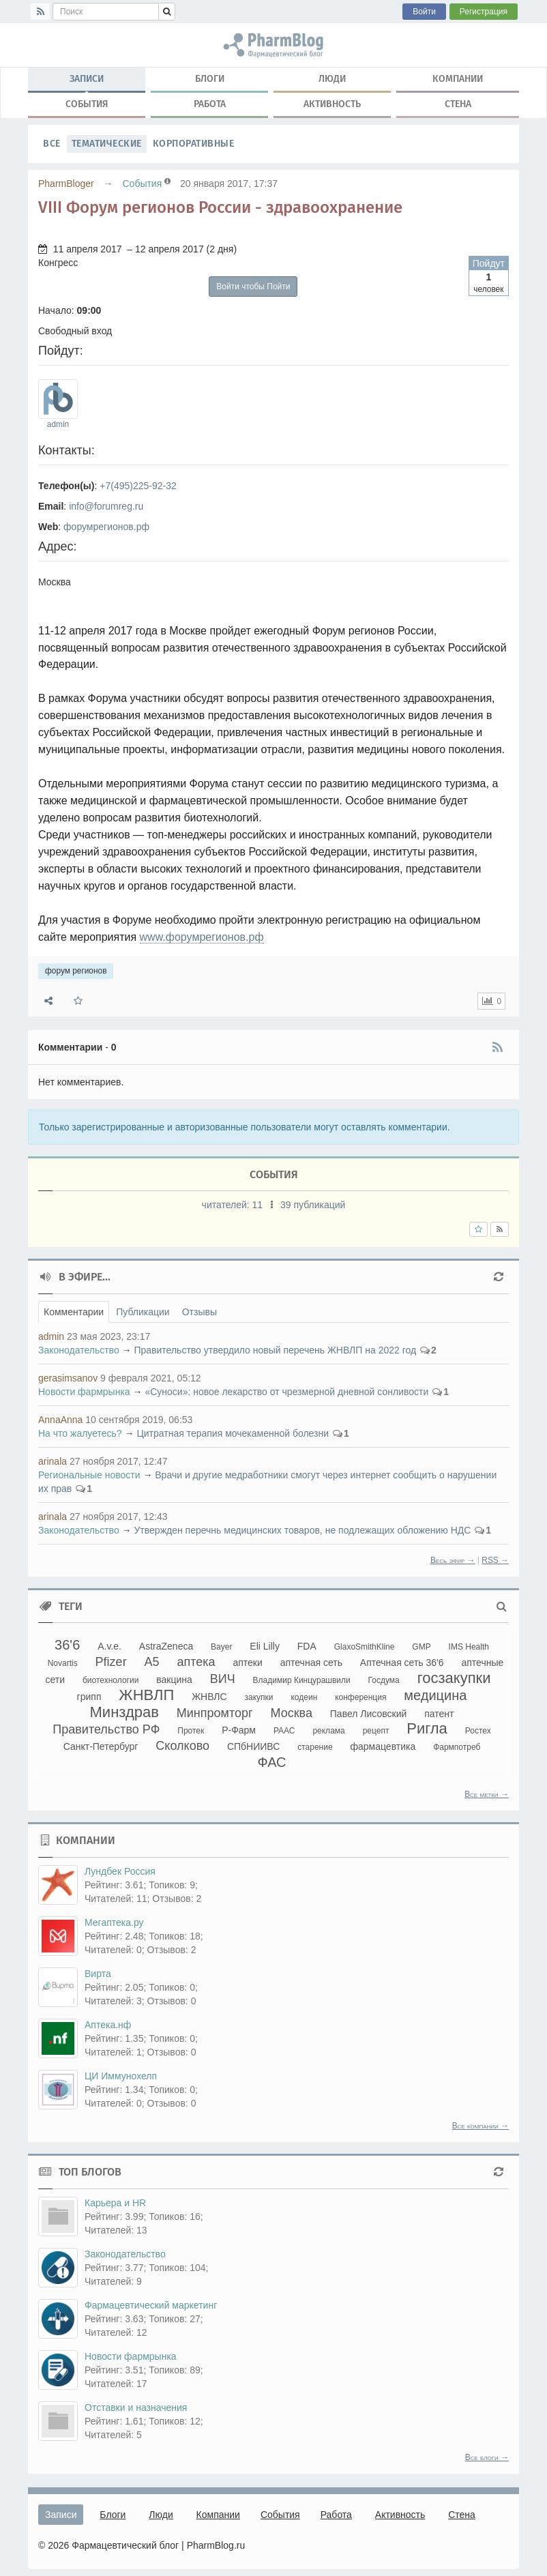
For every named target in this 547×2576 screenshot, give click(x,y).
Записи (87, 82)
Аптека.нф (108, 2024)
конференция (360, 1697)
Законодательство (78, 1350)
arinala (52, 1461)
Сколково (182, 1746)
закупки (259, 1697)
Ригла (426, 1728)
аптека (196, 1662)
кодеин (304, 1697)
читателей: (233, 1204)
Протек (190, 1731)
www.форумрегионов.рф (202, 937)
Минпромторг (215, 1713)
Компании (457, 79)
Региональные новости (89, 1474)
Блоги (209, 79)
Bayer (221, 1647)
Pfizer (111, 1662)
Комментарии (74, 1311)
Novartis (63, 1663)
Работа (210, 104)
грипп (89, 1696)
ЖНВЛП (146, 1694)
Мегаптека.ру (114, 1922)
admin (58, 424)
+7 (105, 485)
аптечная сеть (311, 1662)
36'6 (67, 1644)
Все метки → (486, 1794)
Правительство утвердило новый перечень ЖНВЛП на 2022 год (275, 1350)
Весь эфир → (452, 1560)
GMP (421, 1647)
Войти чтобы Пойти (253, 286)
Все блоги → (487, 2457)
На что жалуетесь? (80, 1433)
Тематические (107, 143)
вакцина (174, 1679)
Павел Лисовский (368, 1713)
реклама (328, 1731)
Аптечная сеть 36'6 (402, 1662)
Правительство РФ (106, 1729)
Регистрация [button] (483, 11)
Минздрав (124, 1712)
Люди (332, 79)
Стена (458, 104)
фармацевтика (383, 1746)
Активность (332, 104)
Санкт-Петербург (100, 1746)
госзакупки (454, 1677)
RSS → (495, 1560)
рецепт (376, 1731)
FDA (306, 1646)
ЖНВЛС (209, 1696)
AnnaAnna (60, 1419)
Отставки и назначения (136, 2407)
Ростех (478, 1731)
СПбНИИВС (253, 1746)
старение (314, 1747)
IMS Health (469, 1647)
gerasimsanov (68, 1378)
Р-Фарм (239, 1730)
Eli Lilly (265, 1646)
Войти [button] (424, 11)
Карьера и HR (115, 2202)
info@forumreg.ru (106, 506)
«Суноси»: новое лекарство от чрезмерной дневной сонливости (286, 1391)
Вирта (98, 1973)
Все (52, 143)
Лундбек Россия (120, 1871)
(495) (121, 485)
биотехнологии (110, 1680)
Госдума (384, 1680)
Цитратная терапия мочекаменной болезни (232, 1433)
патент (439, 1713)
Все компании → (480, 2126)
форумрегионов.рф (106, 526)
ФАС (271, 1762)
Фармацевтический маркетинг (151, 2305)
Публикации (142, 1311)
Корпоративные (194, 143)
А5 (152, 1662)
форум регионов (273, 45)
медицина (435, 1695)
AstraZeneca (166, 1646)
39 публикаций (312, 1204)
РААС (284, 1731)
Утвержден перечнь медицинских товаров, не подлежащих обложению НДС (302, 1530)
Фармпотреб (456, 1747)
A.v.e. (109, 1646)
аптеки (247, 1662)
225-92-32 (155, 485)
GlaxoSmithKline (364, 1647)
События (86, 104)
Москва (291, 1713)
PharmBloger (66, 183)
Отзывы (199, 1311)
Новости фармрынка (84, 1391)
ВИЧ (222, 1679)
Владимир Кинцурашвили (302, 1680)
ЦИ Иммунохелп (121, 2075)
